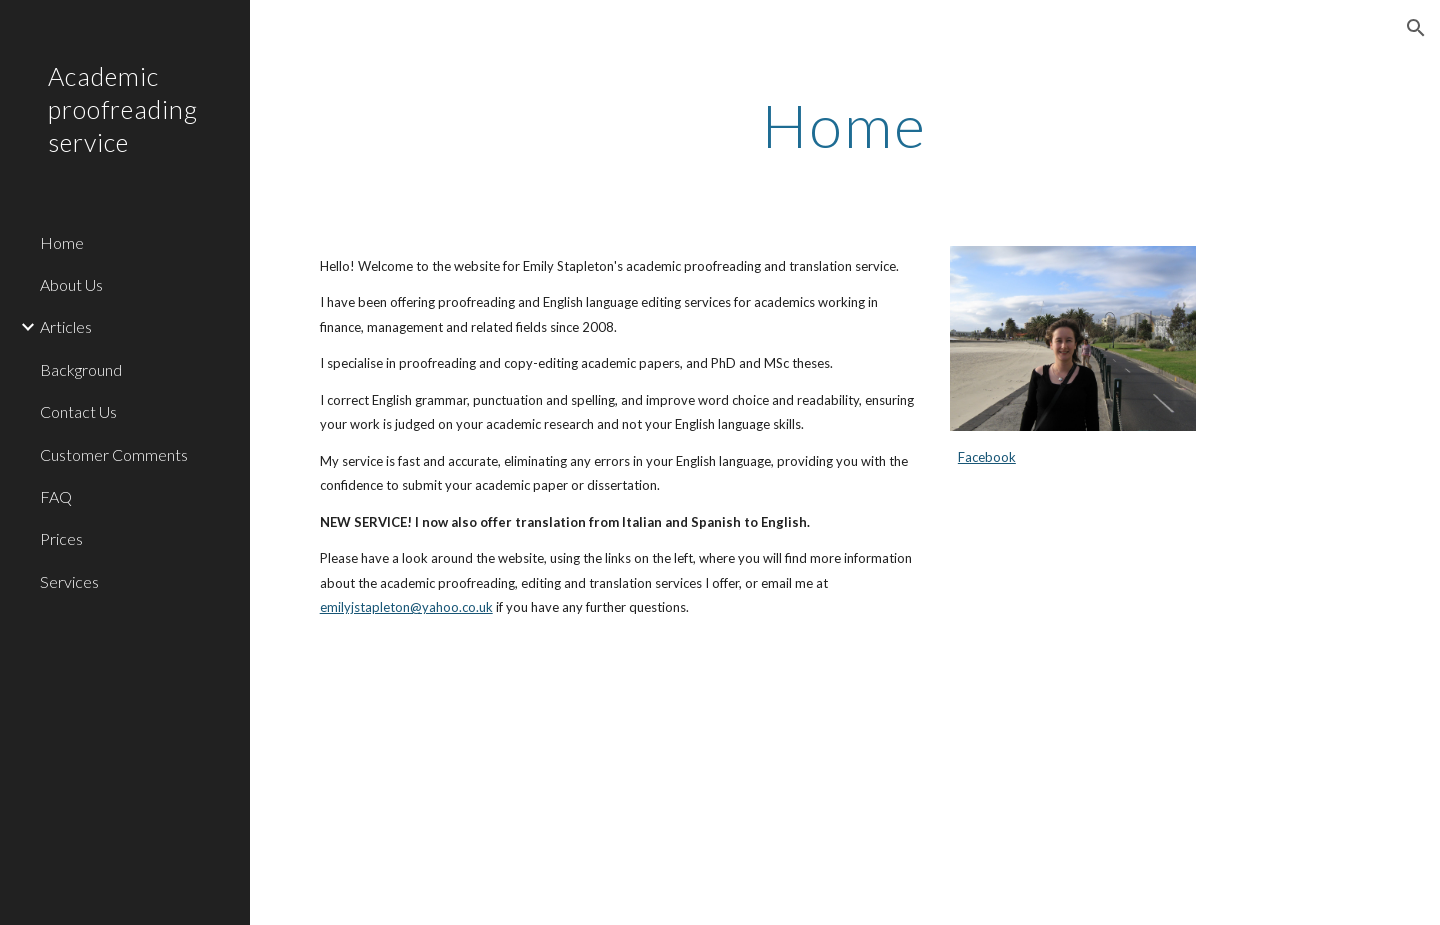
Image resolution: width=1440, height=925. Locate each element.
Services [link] (69, 581)
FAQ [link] (56, 496)
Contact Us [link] (78, 411)
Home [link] (62, 242)
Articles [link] (66, 326)
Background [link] (81, 369)
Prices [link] (61, 538)
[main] (845, 125)
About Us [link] (71, 284)
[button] (1416, 28)
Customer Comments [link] (114, 454)
